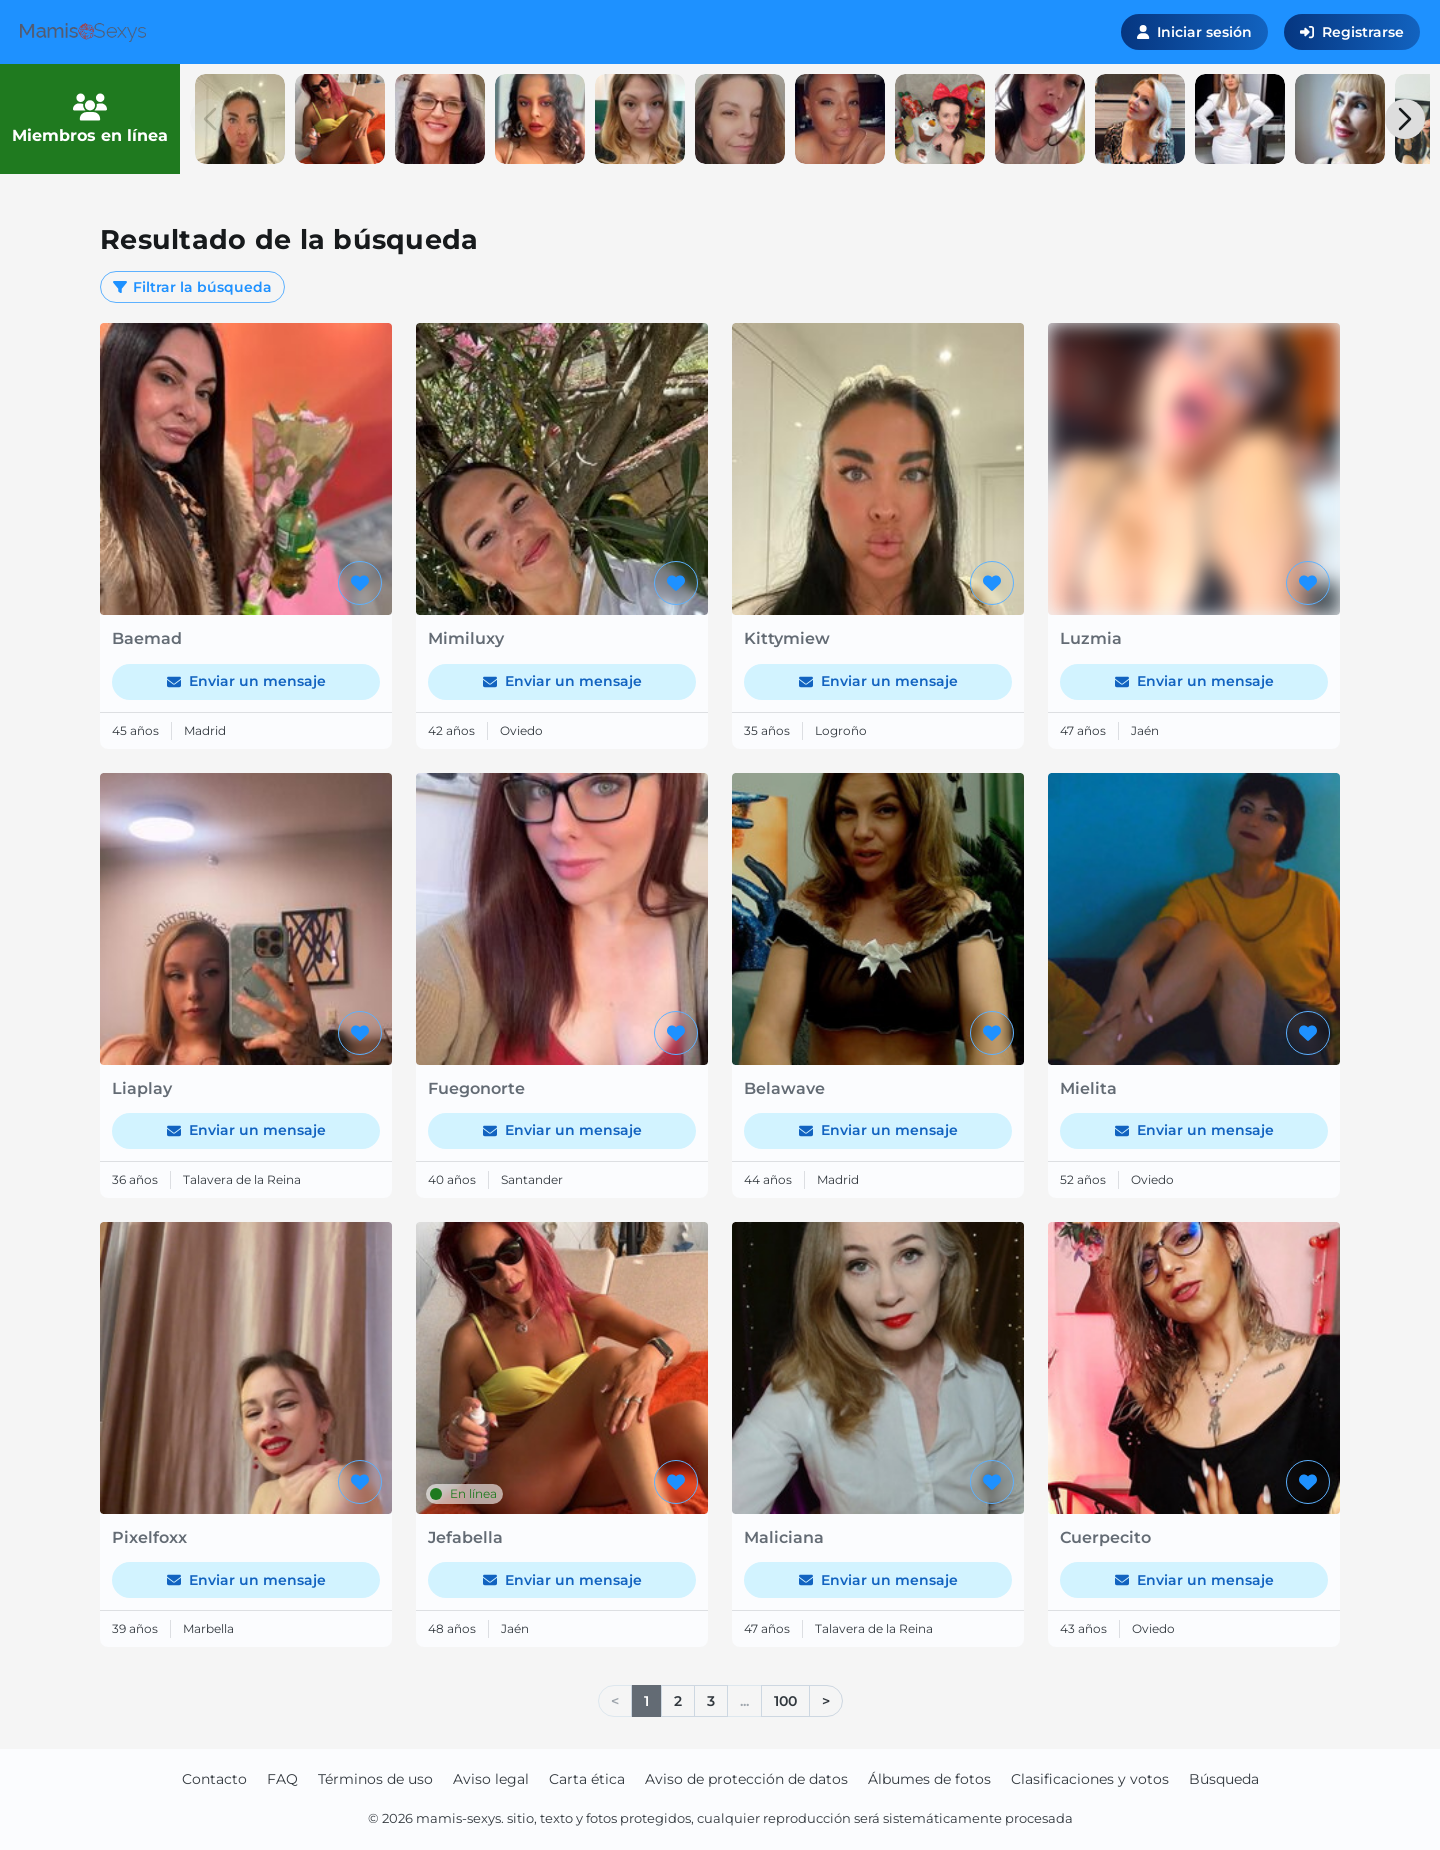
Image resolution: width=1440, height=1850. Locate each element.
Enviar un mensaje (246, 681)
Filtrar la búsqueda (192, 287)
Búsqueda (1224, 1779)
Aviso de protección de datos (746, 1779)
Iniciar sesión (1194, 32)
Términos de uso (375, 1779)
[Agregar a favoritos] (360, 583)
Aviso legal (491, 1779)
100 (785, 1701)
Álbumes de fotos (929, 1779)
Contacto (214, 1779)
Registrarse (1352, 32)
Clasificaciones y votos (1090, 1779)
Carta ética (587, 1779)
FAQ (282, 1779)
